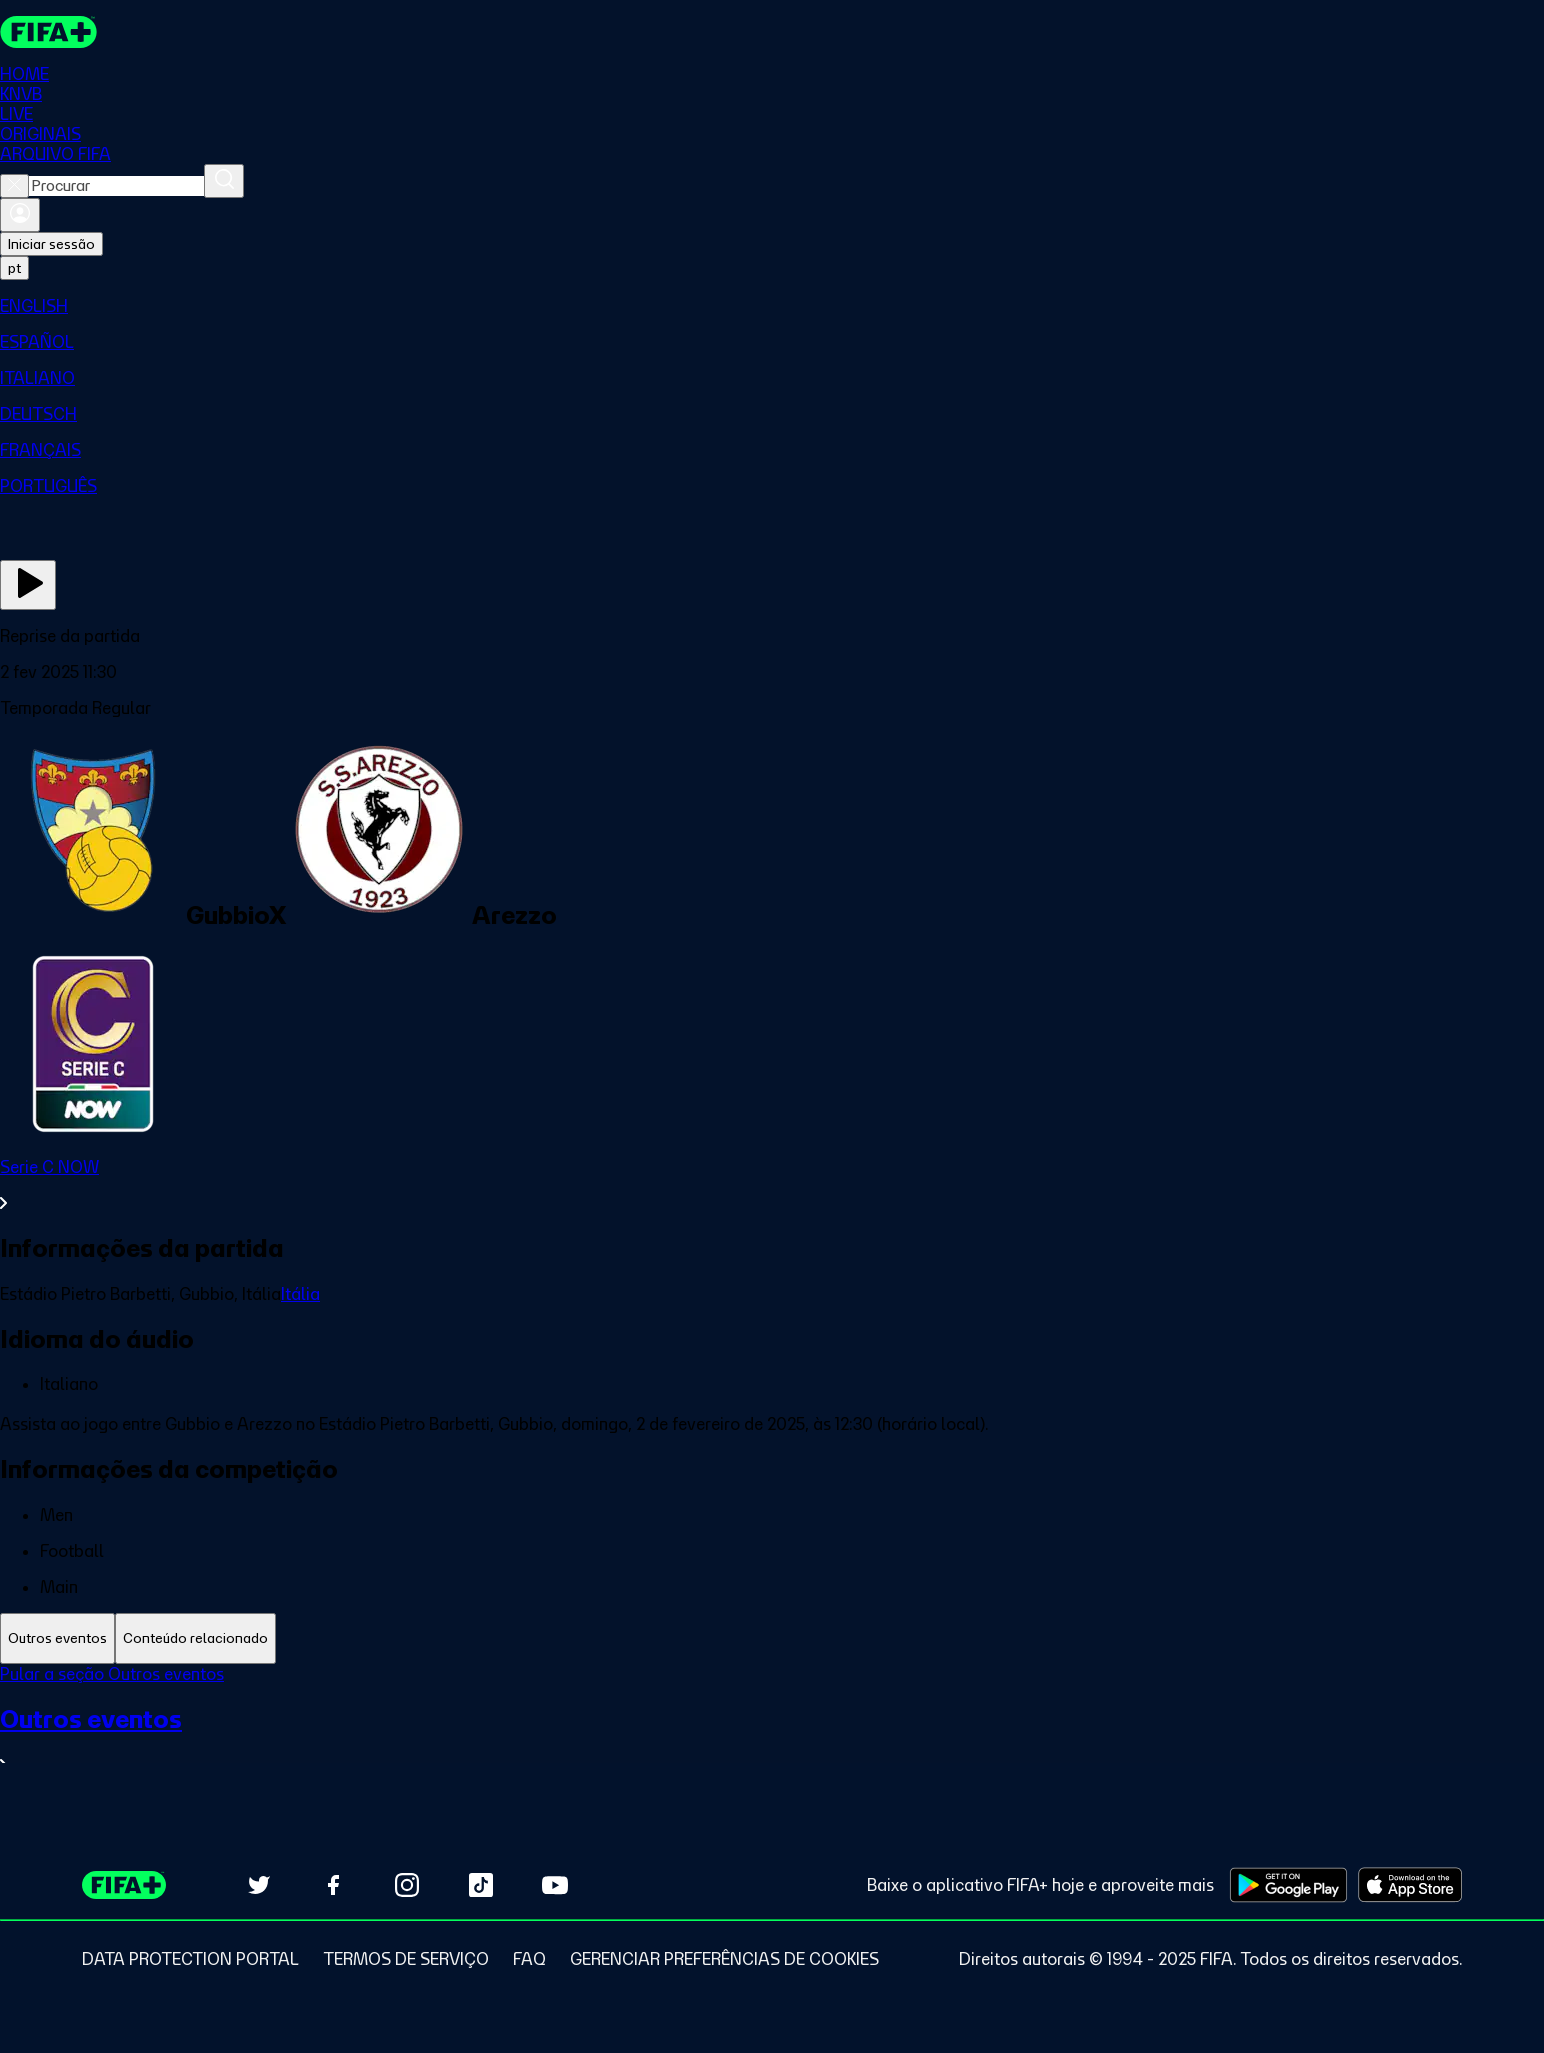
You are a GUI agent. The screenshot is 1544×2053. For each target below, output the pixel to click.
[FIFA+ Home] (48, 32)
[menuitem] (772, 306)
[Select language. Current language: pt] (14, 268)
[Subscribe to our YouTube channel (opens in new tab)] (555, 1885)
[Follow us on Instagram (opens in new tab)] (407, 1885)
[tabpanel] (772, 1731)
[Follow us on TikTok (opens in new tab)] (481, 1885)
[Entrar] (20, 215)
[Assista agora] (28, 585)
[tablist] (772, 1638)
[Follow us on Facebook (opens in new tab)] (333, 1885)
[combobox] (116, 186)
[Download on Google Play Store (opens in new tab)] (1288, 1885)
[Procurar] (224, 181)
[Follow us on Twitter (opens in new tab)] (259, 1885)
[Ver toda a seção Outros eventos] (772, 1739)
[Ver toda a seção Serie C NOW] (772, 1185)
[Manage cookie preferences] (724, 1959)
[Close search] (14, 186)
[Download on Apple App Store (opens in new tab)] (1410, 1885)
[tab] (57, 1638)
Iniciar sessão (51, 244)
